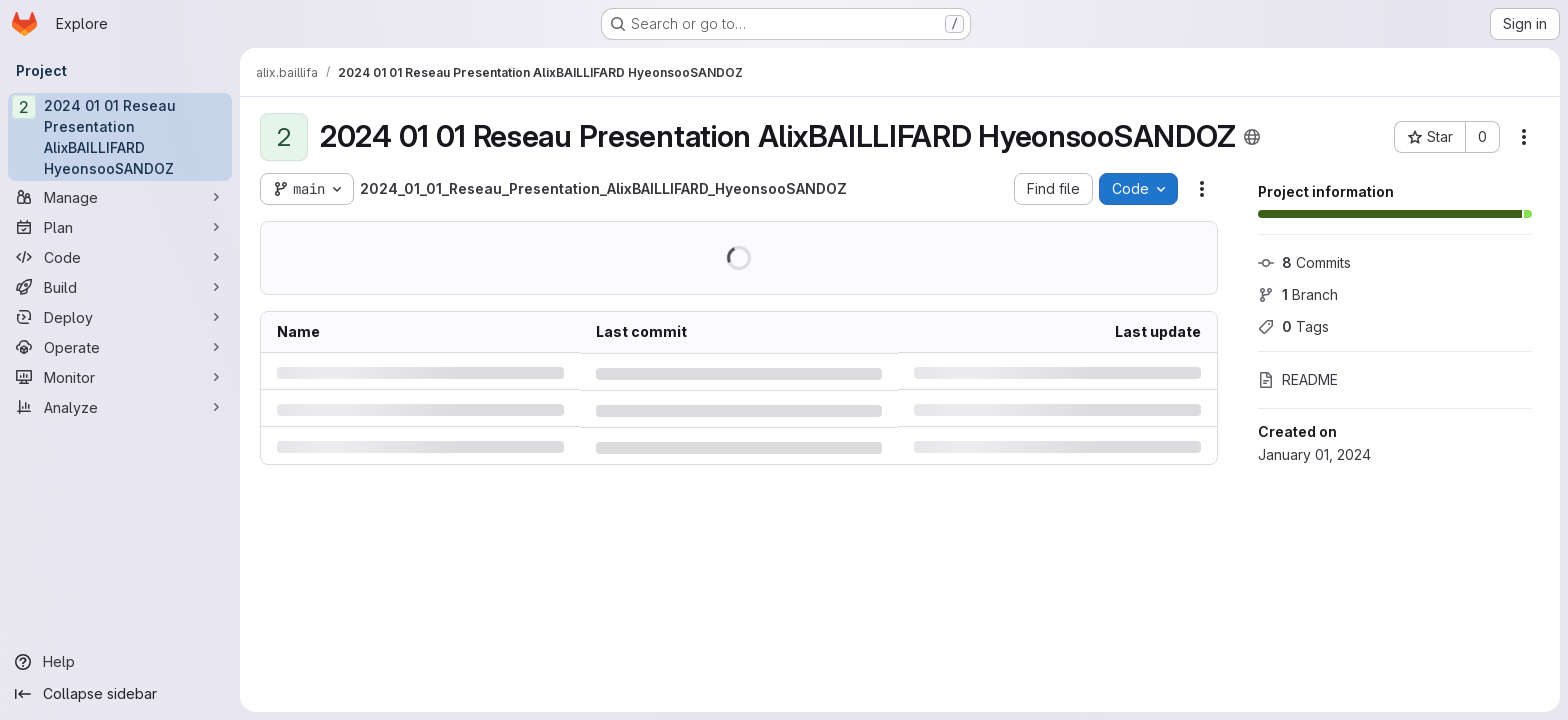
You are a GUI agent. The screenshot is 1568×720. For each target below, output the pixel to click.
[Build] (120, 287)
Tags (1293, 326)
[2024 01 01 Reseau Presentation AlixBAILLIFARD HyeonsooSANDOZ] (120, 137)
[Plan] (120, 227)
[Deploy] (120, 317)
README (1298, 379)
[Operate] (120, 347)
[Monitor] (120, 377)
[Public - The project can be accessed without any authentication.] (1252, 137)
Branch (1298, 294)
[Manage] (120, 197)
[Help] (120, 662)
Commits (1304, 262)
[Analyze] (120, 407)
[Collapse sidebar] (120, 694)
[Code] (120, 257)
